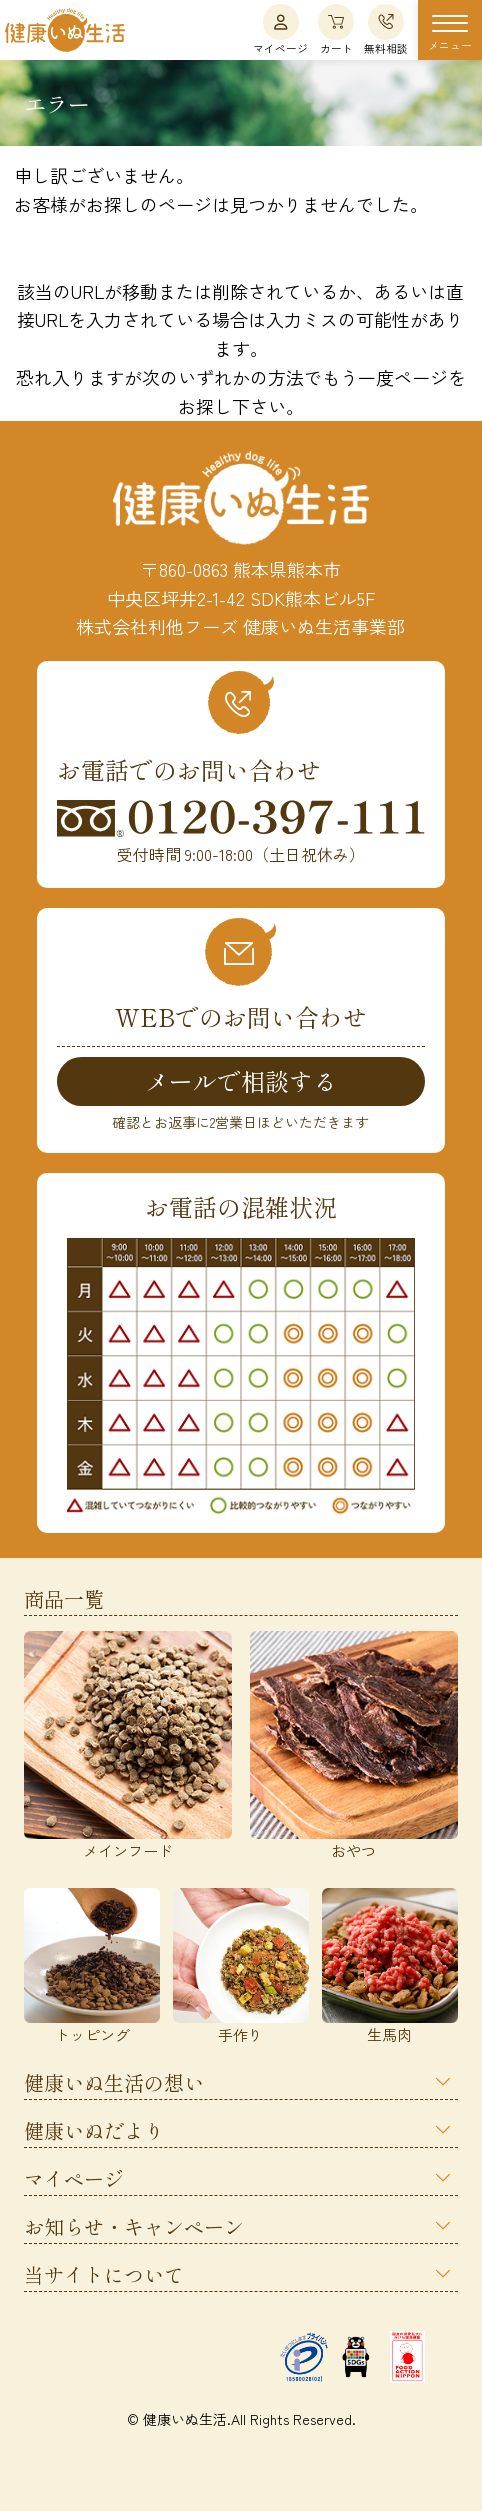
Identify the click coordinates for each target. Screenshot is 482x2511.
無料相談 (386, 30)
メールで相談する (241, 1080)
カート (336, 30)
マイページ (280, 30)
